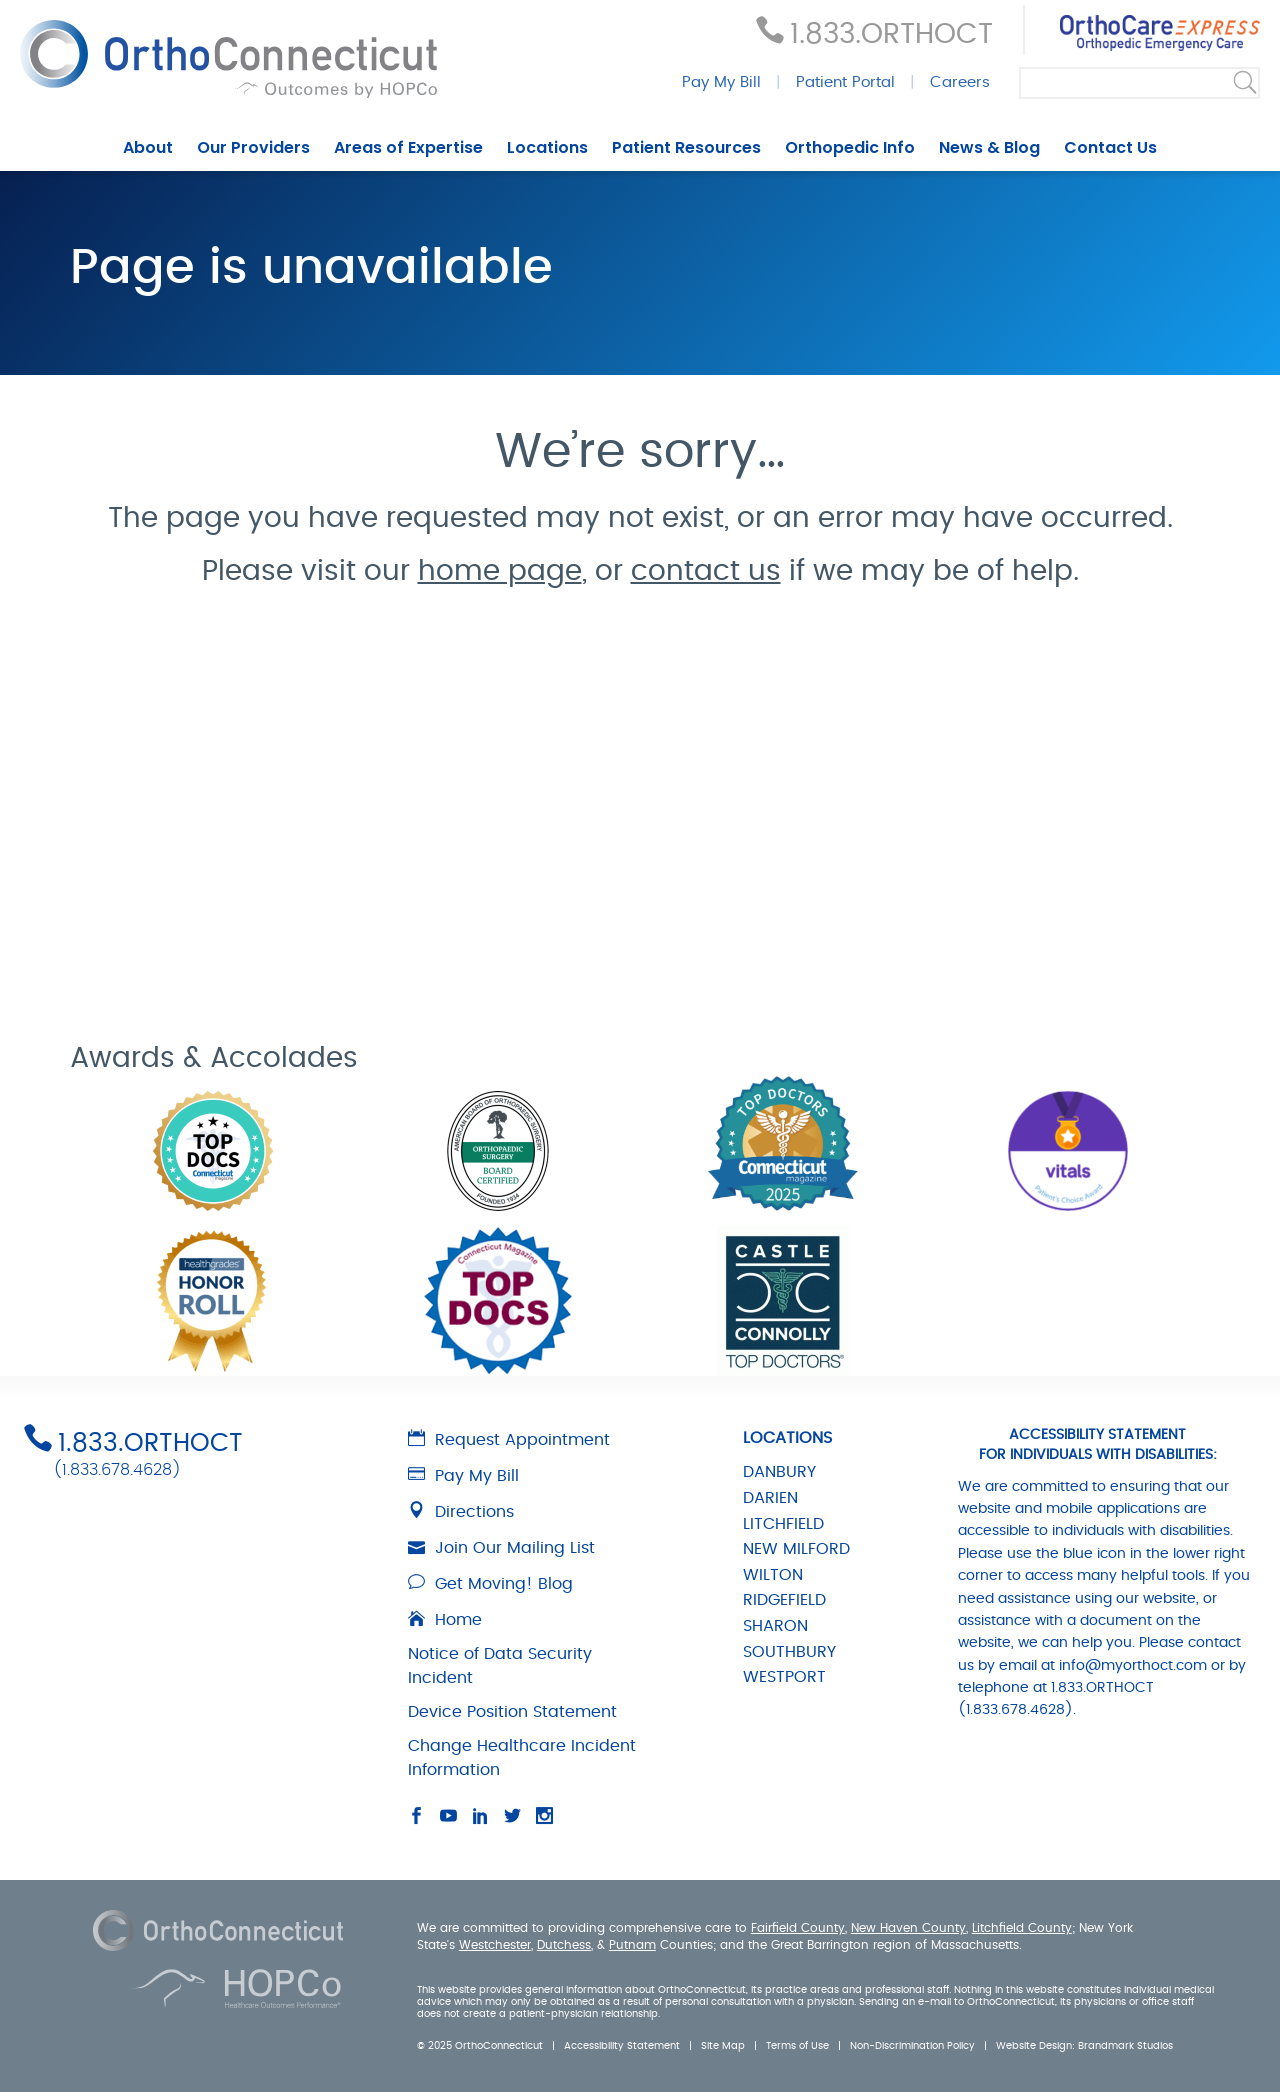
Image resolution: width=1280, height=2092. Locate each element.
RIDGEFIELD (784, 1600)
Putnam (632, 1945)
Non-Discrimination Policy (912, 2046)
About (148, 147)
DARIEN (770, 1498)
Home (445, 1620)
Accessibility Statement (622, 2046)
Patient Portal (845, 82)
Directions (461, 1512)
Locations (547, 147)
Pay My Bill (721, 82)
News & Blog (989, 147)
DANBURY (779, 1472)
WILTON (773, 1575)
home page (500, 572)
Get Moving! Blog (490, 1584)
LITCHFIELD (783, 1524)
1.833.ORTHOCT (891, 35)
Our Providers (253, 147)
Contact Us (1110, 147)
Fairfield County (798, 1928)
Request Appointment (509, 1440)
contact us (706, 572)
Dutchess (564, 1945)
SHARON (775, 1626)
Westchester (495, 1945)
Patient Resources (686, 147)
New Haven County (908, 1928)
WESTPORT (784, 1677)
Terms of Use (797, 2046)
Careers (960, 82)
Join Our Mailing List (501, 1548)
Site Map (723, 2046)
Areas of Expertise (408, 147)
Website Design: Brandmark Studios (1084, 2046)
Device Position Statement (512, 1712)
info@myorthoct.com (1133, 1666)
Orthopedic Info (850, 147)
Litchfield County (1022, 1928)
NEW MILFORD (796, 1549)
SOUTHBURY (789, 1652)
